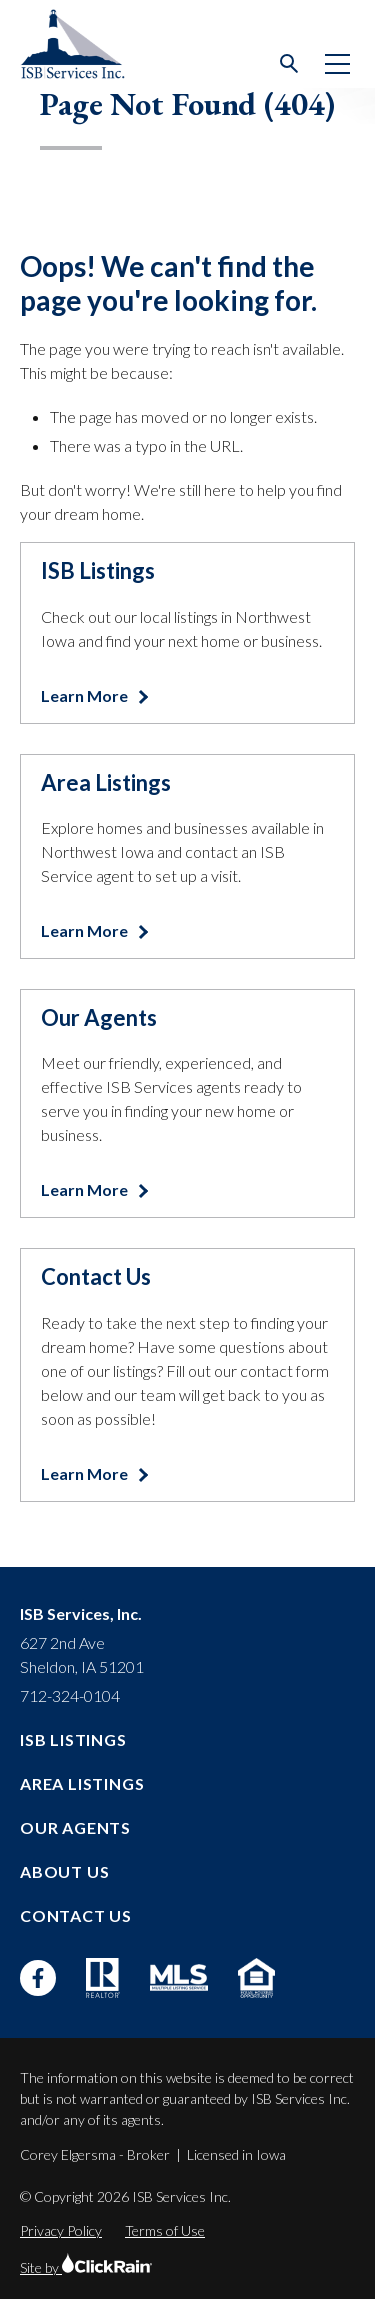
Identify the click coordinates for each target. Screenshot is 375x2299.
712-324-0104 (70, 1695)
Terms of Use (165, 2230)
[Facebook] (38, 1978)
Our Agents (75, 1827)
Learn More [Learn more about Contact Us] (86, 1473)
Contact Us (76, 1915)
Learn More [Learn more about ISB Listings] (86, 695)
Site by (86, 2267)
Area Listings (82, 1783)
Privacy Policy (61, 2230)
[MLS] (179, 1977)
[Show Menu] (337, 64)
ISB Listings (73, 1739)
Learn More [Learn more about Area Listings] (86, 930)
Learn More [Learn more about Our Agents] (86, 1189)
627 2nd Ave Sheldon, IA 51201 (82, 1654)
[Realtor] (103, 1978)
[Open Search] (290, 64)
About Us (64, 1871)
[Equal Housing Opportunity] (256, 1978)
